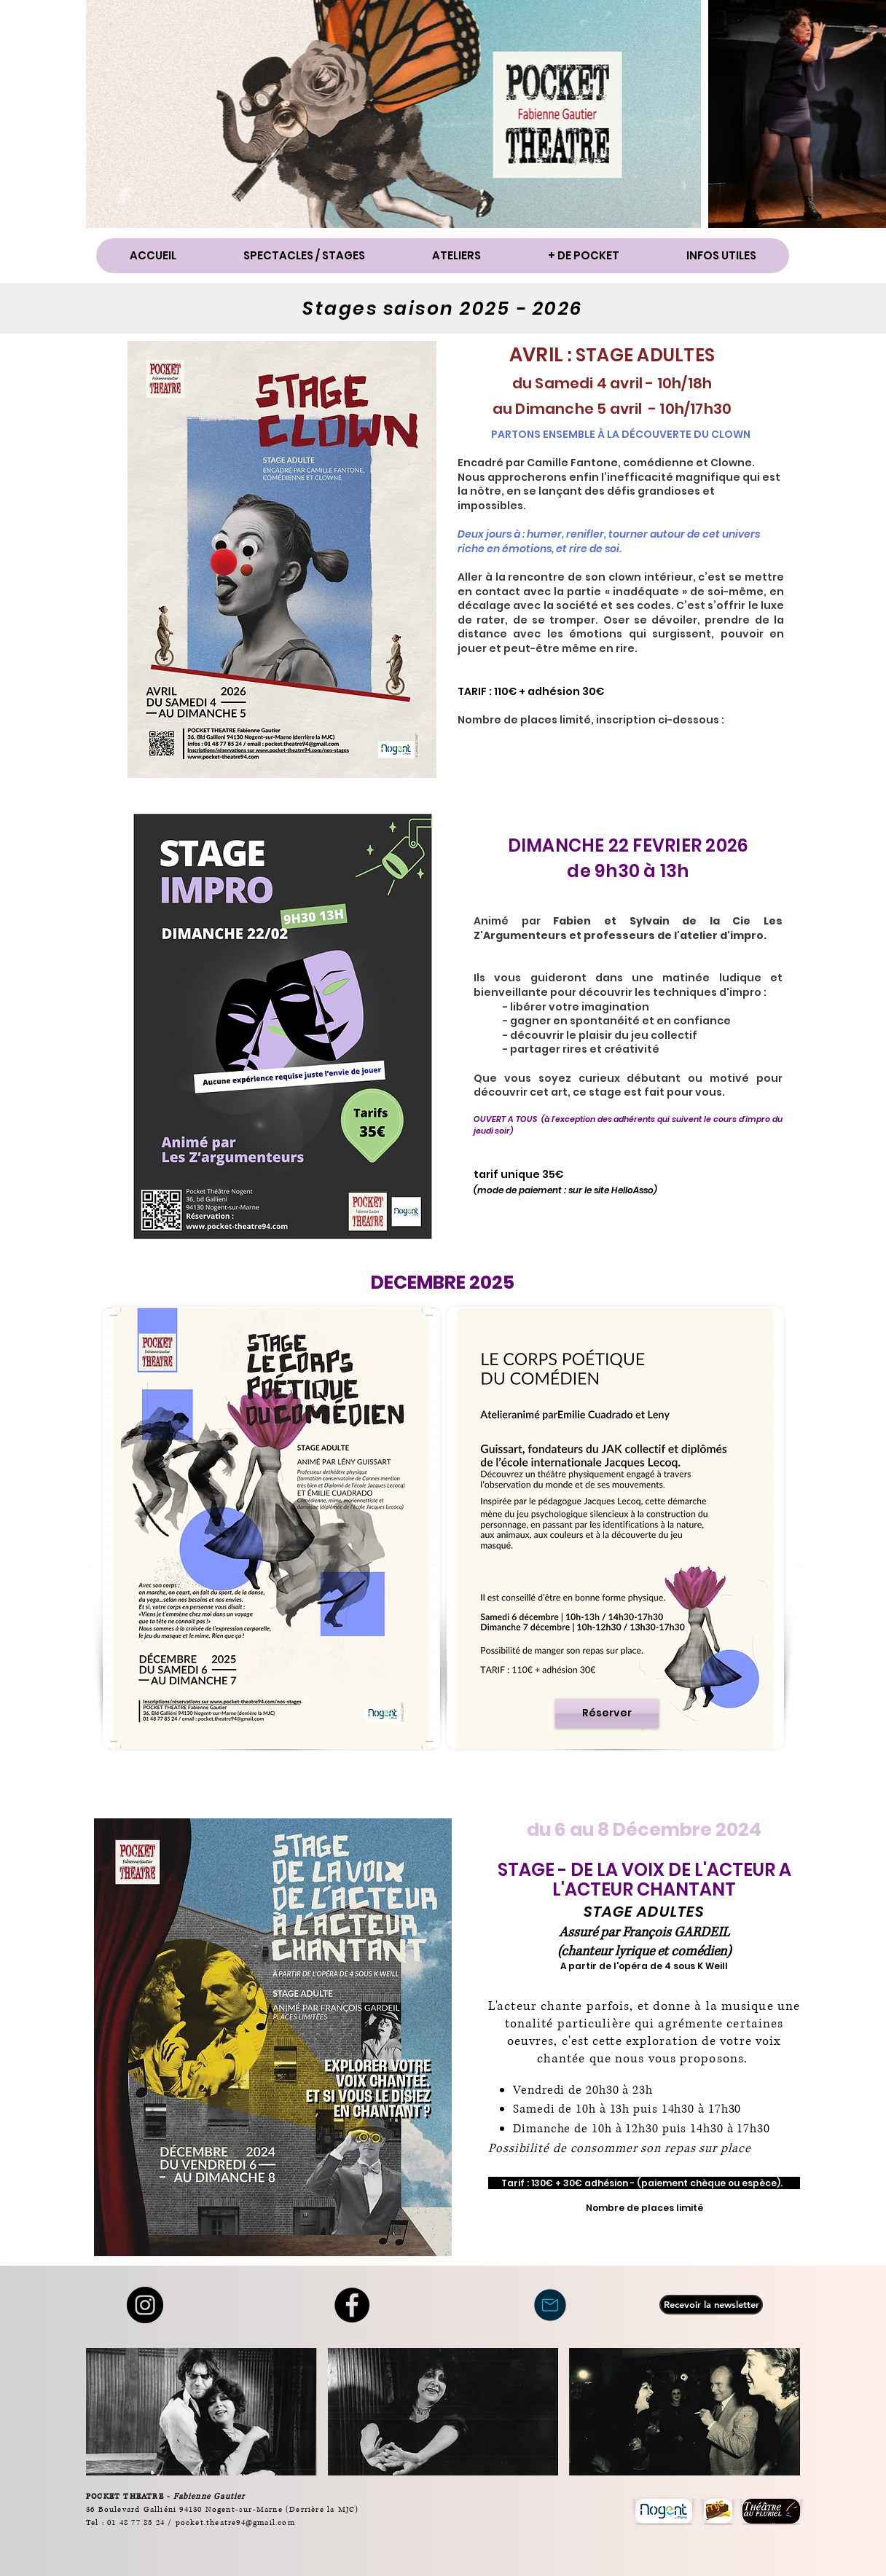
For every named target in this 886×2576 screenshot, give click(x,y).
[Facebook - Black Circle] (351, 2305)
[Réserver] (607, 1713)
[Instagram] (145, 2305)
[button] (303, 255)
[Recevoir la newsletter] (711, 2304)
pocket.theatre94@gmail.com (235, 2522)
